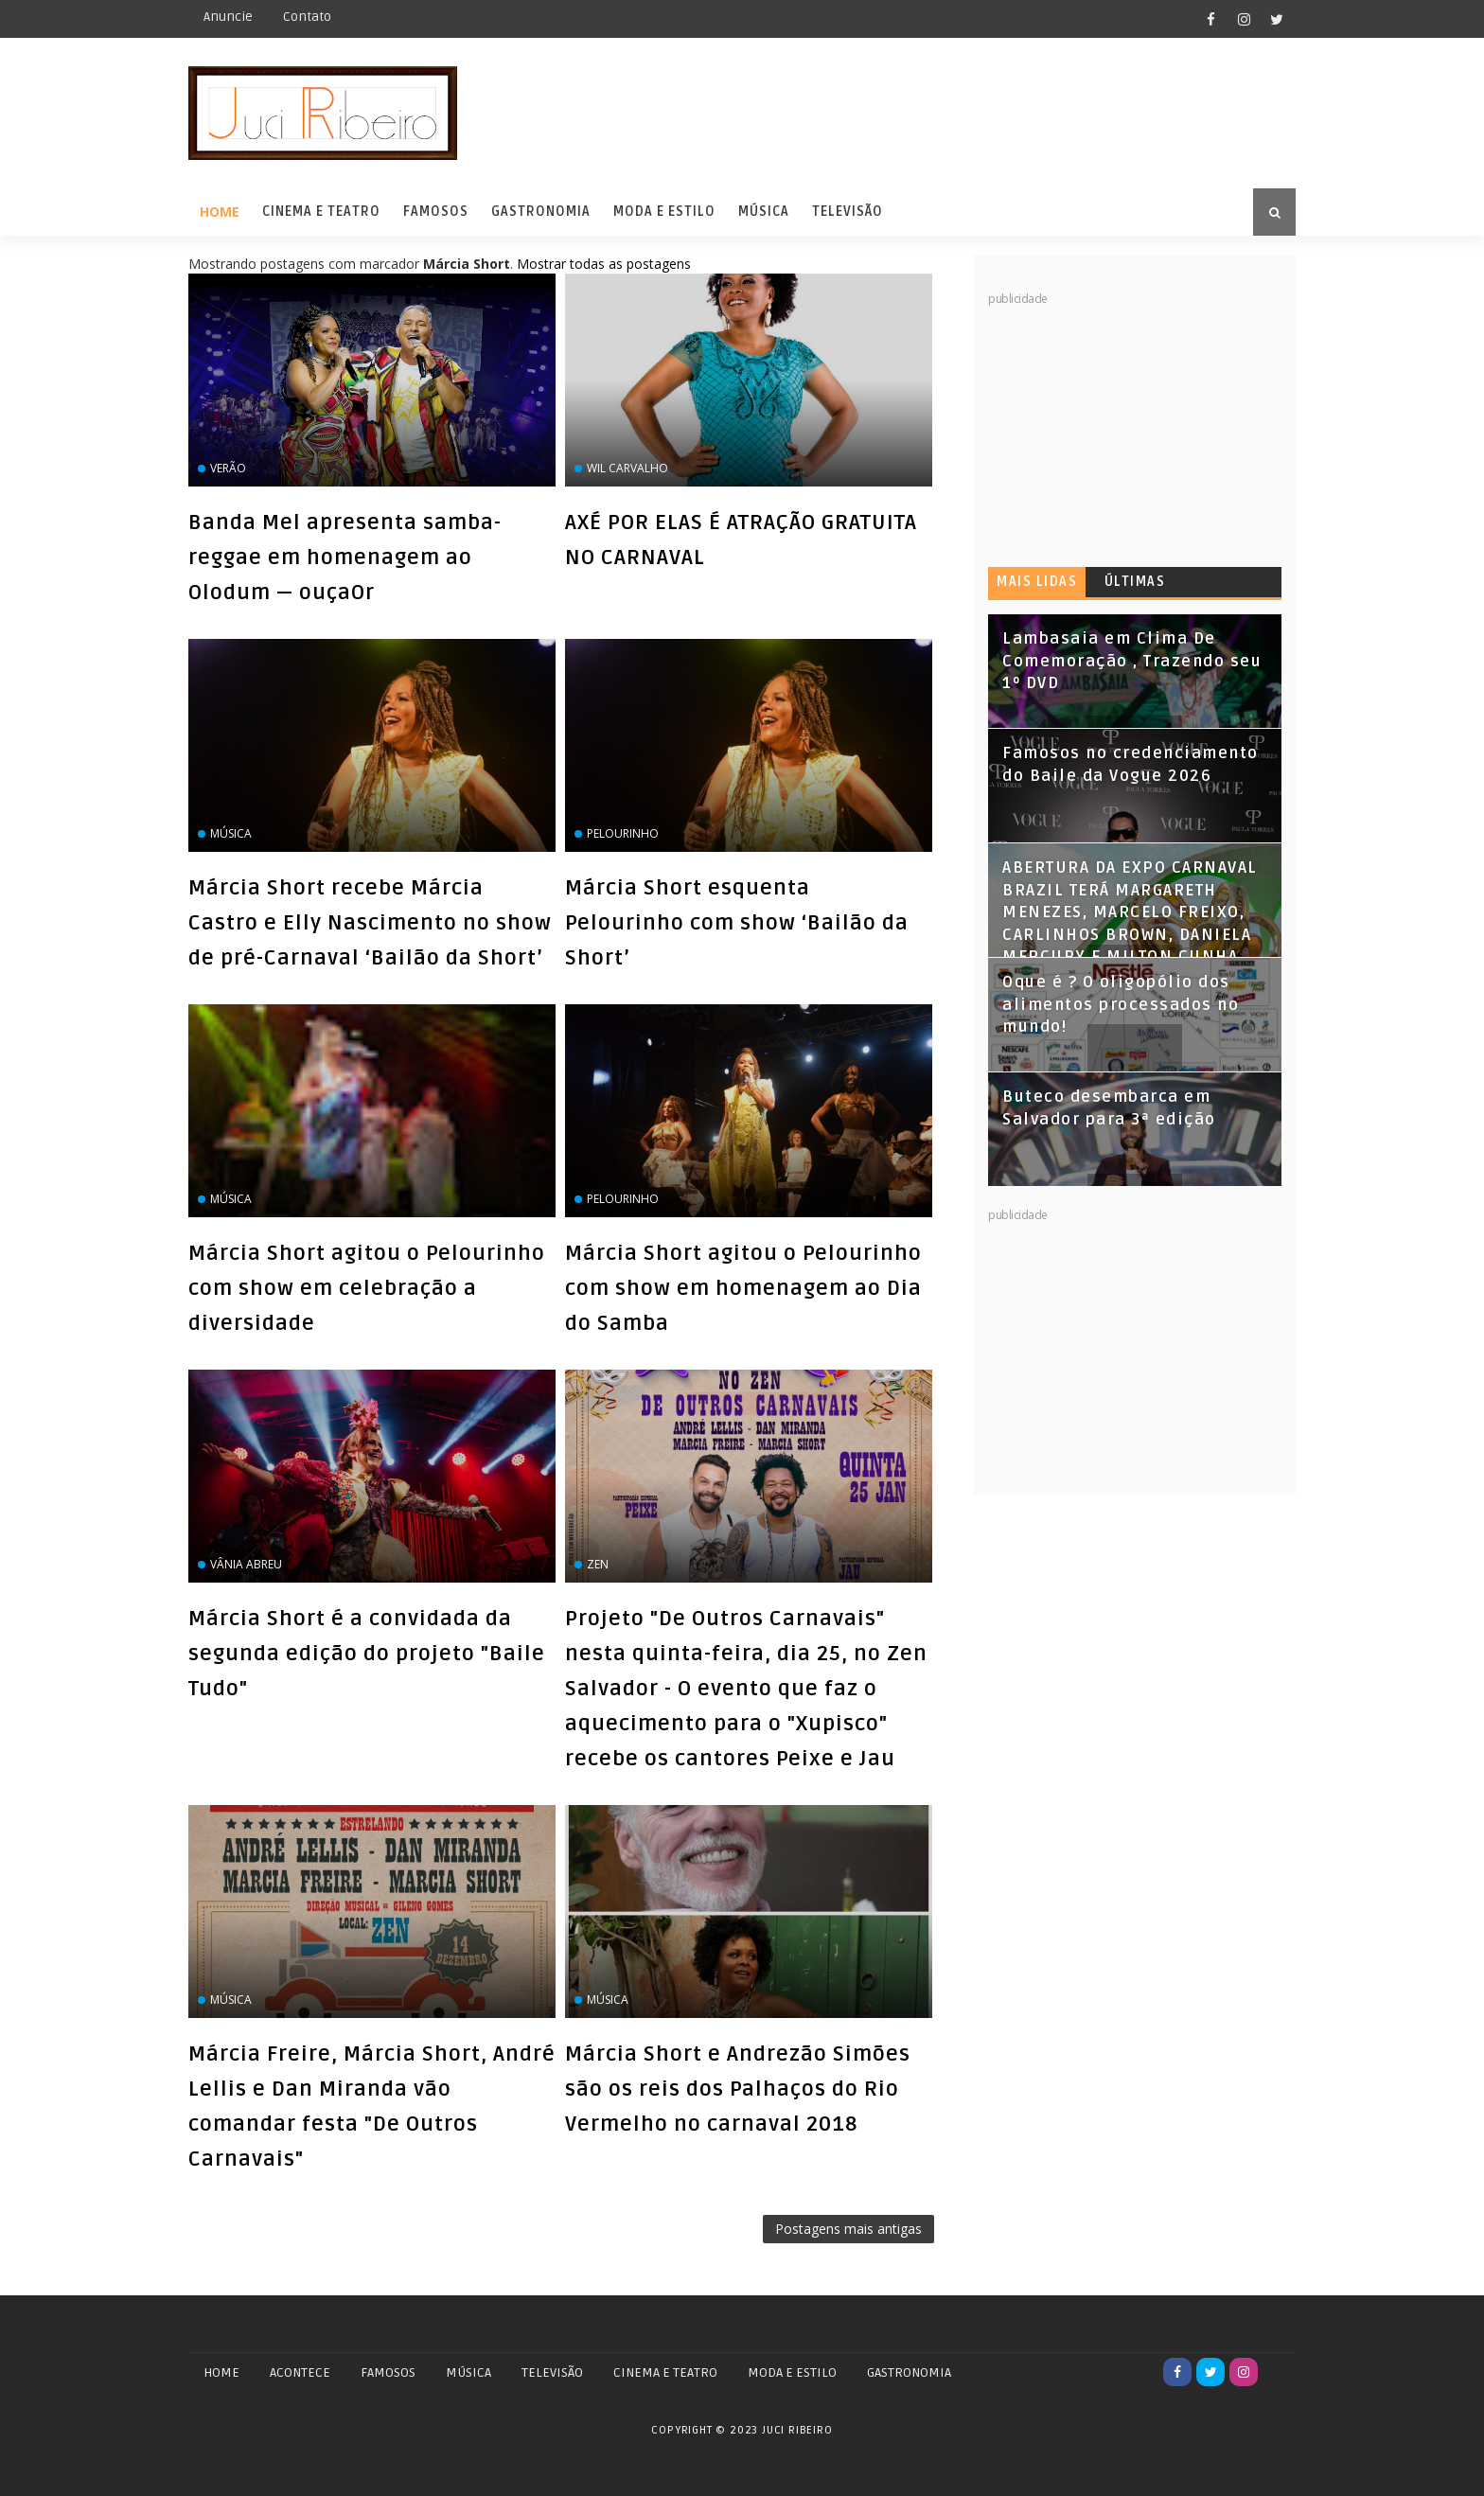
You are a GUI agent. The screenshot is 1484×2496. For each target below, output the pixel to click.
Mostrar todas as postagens (604, 264)
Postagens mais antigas (848, 2229)
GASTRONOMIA (909, 2372)
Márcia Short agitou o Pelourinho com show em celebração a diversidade (366, 1288)
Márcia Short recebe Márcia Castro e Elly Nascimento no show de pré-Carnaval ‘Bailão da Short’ (370, 923)
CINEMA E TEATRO (665, 2372)
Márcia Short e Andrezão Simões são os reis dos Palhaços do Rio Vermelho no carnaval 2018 (737, 2089)
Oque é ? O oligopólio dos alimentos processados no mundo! (1120, 1004)
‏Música (607, 1999)
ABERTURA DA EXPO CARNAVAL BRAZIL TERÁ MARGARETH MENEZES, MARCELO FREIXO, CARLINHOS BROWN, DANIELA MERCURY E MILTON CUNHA (1130, 912)
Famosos (435, 212)
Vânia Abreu (246, 1564)
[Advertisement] (1130, 426)
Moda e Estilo (664, 212)
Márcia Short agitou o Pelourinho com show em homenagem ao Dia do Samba (743, 1288)
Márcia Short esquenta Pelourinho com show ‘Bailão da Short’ (737, 923)
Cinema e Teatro (321, 212)
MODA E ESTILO (792, 2372)
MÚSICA (468, 2372)
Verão (228, 468)
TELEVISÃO (552, 2372)
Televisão (847, 212)
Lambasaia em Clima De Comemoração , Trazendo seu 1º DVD (1132, 661)
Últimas (1135, 582)
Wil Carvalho (627, 468)
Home (219, 212)
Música (763, 212)
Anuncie (228, 17)
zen (598, 1564)
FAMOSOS (388, 2372)
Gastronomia (541, 212)
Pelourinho (623, 833)
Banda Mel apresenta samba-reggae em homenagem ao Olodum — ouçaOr (345, 557)
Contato (307, 17)
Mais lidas (1037, 582)
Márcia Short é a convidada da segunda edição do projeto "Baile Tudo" (366, 1653)
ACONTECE (300, 2372)
